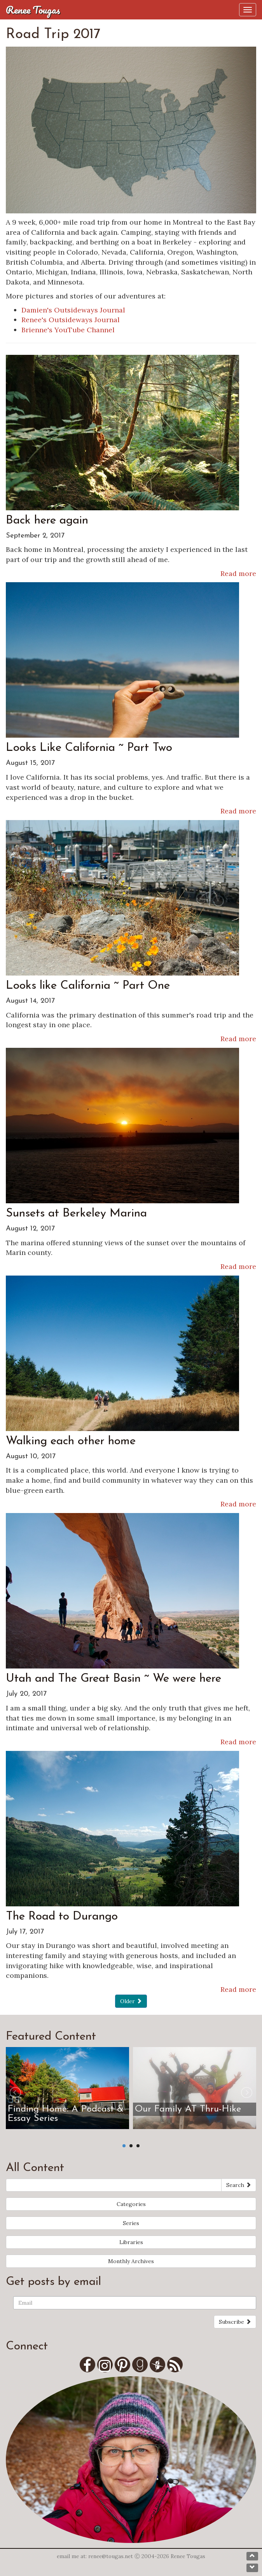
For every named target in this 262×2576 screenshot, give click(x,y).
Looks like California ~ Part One (88, 986)
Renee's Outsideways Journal (70, 319)
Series (131, 2223)
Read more (238, 573)
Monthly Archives (131, 2261)
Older (131, 2001)
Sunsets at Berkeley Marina (76, 1214)
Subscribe (235, 2321)
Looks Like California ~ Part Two (89, 748)
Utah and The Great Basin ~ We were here (113, 1679)
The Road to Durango (62, 1917)
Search (238, 2185)
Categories (131, 2204)
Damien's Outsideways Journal (73, 309)
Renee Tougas (33, 10)
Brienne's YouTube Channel (68, 329)
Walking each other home (71, 1441)
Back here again (47, 521)
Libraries (131, 2242)
